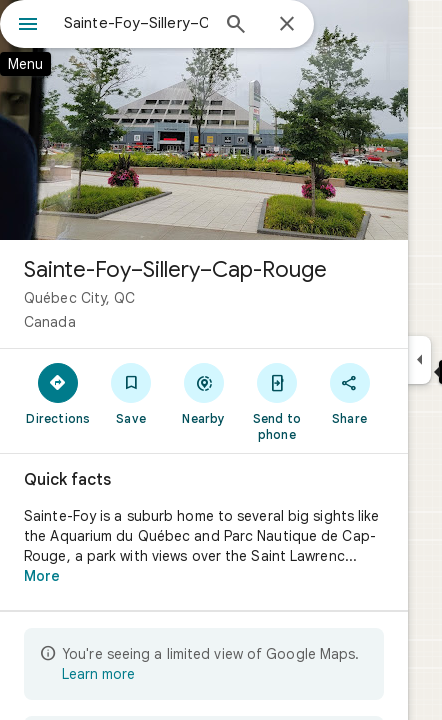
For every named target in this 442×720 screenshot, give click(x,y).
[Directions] (58, 393)
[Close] (287, 25)
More (42, 576)
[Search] (236, 26)
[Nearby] (204, 393)
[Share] (349, 393)
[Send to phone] (276, 401)
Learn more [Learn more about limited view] (98, 674)
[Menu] (28, 26)
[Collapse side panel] (419, 360)
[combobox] (136, 23)
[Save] (131, 393)
